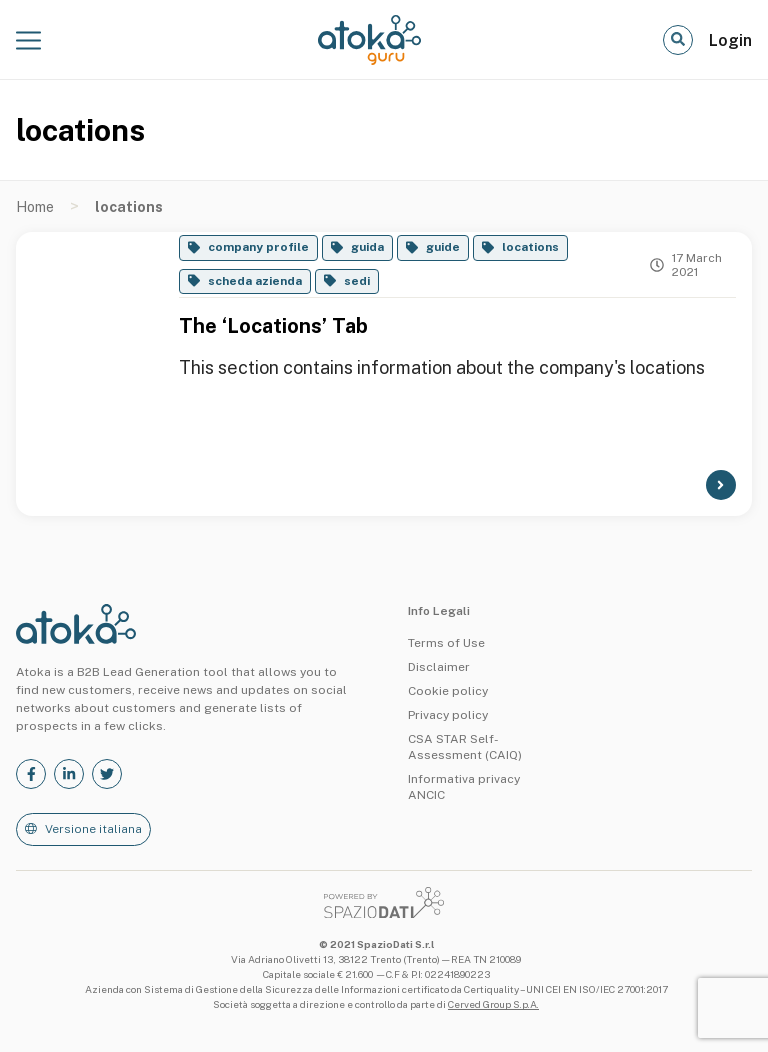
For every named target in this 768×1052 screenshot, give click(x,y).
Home (35, 207)
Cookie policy (448, 691)
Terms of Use (446, 643)
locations (530, 247)
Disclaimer (439, 667)
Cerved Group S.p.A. (493, 1004)
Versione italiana (93, 829)
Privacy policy (448, 715)
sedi (357, 281)
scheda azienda (255, 281)
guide (443, 247)
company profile (258, 247)
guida (367, 247)
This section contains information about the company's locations (442, 367)
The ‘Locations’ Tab (273, 326)
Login (730, 40)
